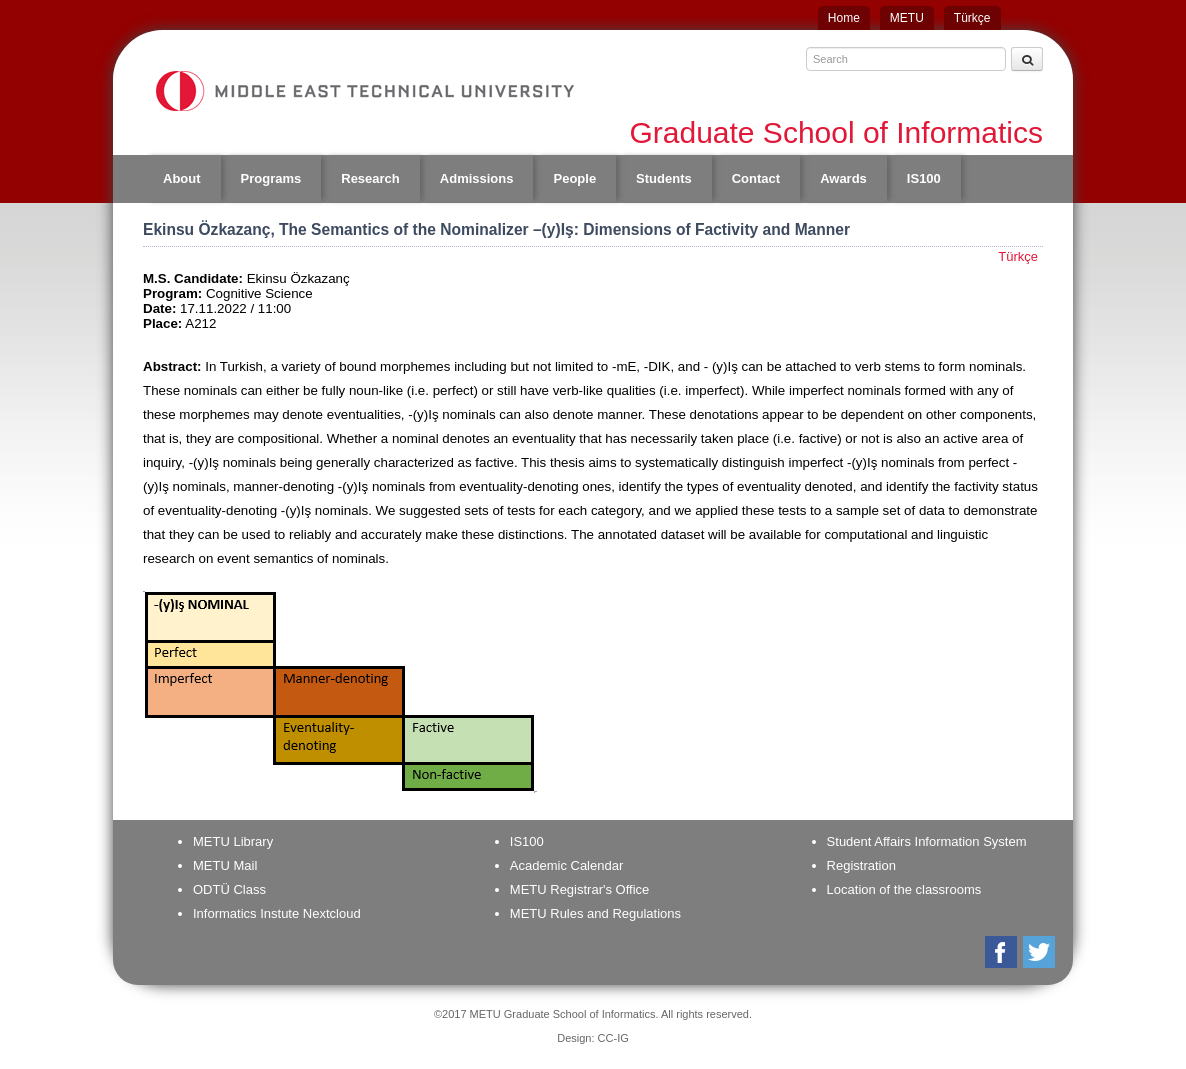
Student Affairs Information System (927, 841)
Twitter (1040, 952)
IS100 (924, 178)
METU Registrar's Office (580, 889)
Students (664, 178)
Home (844, 18)
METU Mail (225, 865)
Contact (756, 178)
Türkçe (972, 18)
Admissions (477, 178)
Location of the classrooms (904, 889)
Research (370, 178)
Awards (843, 178)
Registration (861, 865)
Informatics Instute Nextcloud (277, 913)
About (182, 178)
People (574, 178)
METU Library (233, 841)
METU (907, 18)
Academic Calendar (566, 865)
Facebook (1002, 952)
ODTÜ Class (229, 889)
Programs (271, 178)
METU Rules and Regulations (595, 913)
